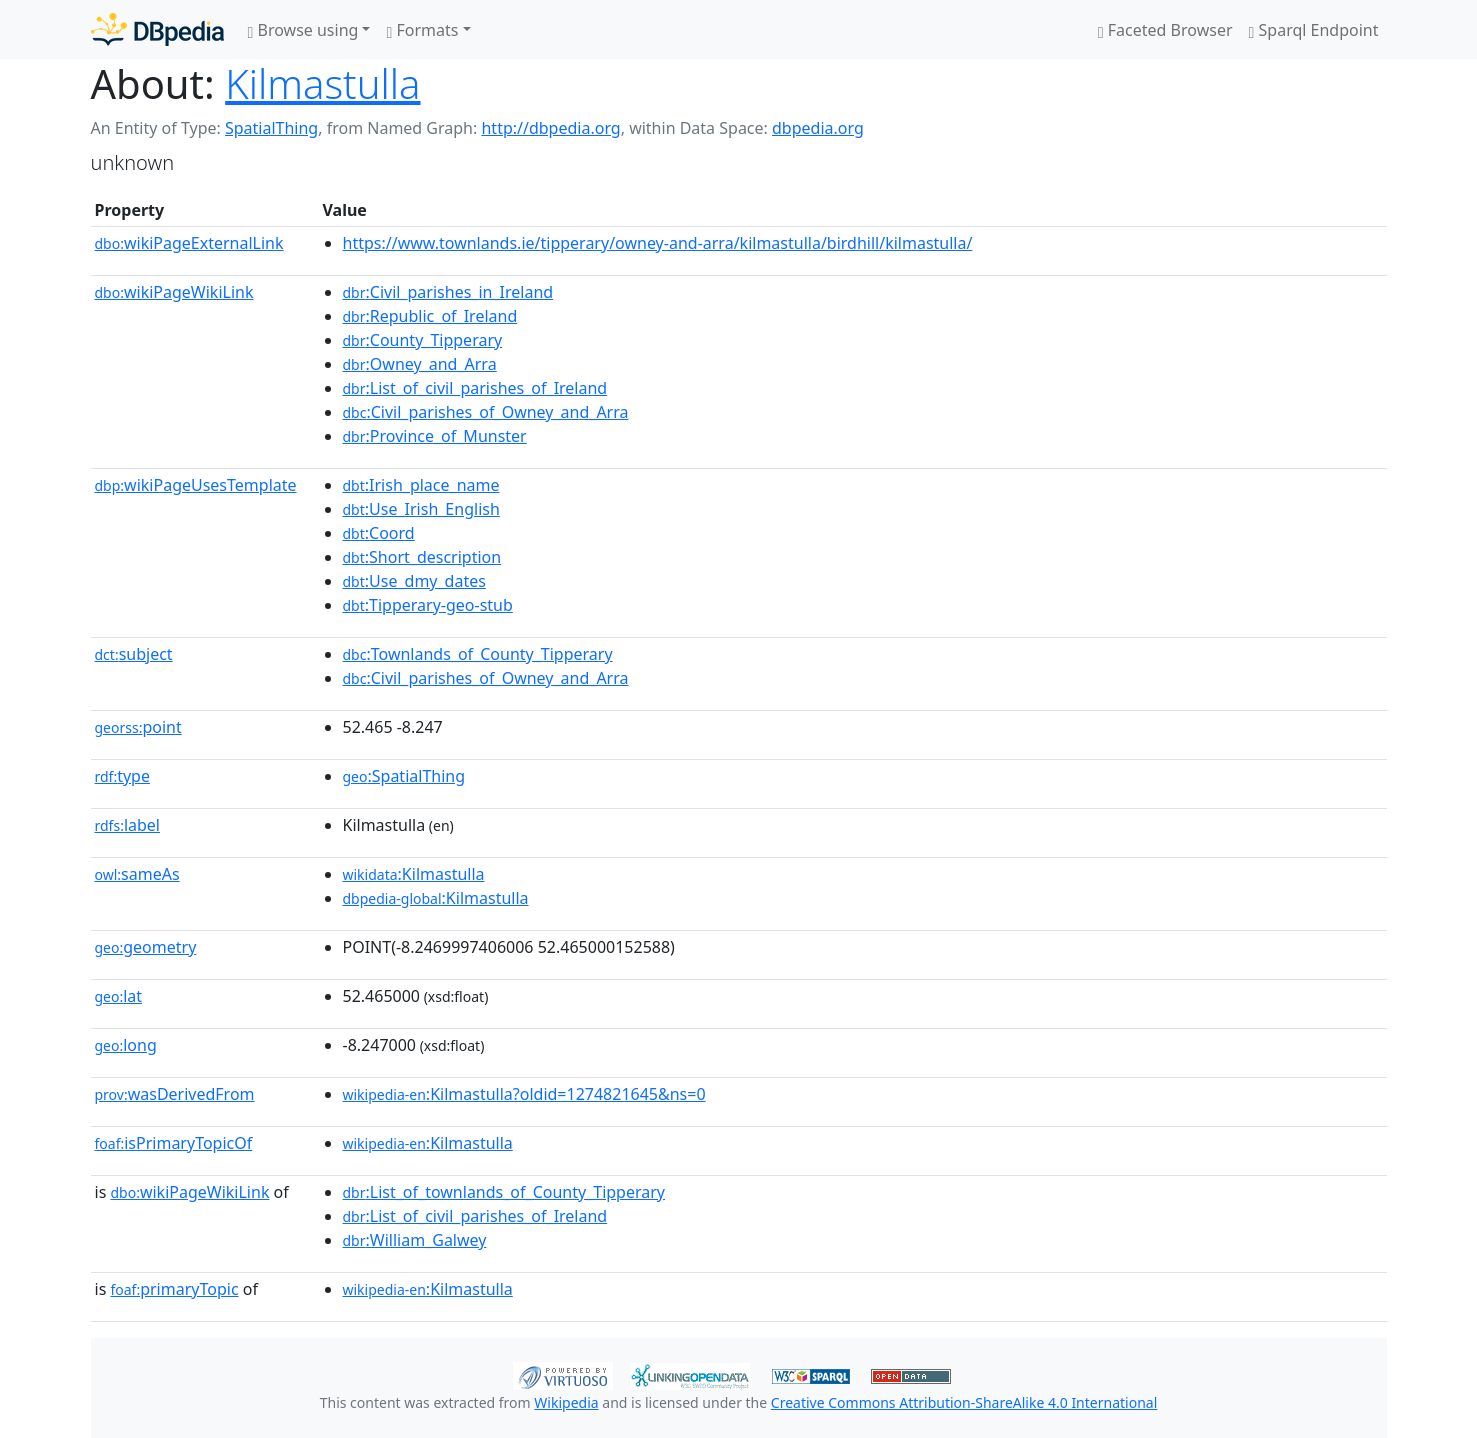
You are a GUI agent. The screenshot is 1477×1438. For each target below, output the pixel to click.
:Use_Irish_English (421, 509)
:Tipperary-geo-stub (428, 605)
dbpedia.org (818, 128)
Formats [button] (422, 30)
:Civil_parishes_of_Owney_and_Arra (486, 412)
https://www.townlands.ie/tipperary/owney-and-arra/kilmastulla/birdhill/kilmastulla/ (658, 243)
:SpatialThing (404, 776)
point (138, 727)
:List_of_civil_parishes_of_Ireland (475, 388)
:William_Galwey (415, 1240)
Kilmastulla (322, 83)
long (126, 1045)
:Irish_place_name (421, 485)
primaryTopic (174, 1289)
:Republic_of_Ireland (430, 316)
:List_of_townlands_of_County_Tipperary (504, 1192)
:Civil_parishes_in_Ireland (448, 292)
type (123, 776)
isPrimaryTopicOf (174, 1143)
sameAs (137, 874)
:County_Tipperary (423, 340)
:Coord (379, 533)
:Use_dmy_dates (414, 581)
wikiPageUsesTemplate (196, 485)
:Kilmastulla (414, 874)
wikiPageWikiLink (174, 292)
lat (119, 996)
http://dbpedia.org (550, 128)
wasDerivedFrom (175, 1094)
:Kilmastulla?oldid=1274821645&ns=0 (524, 1094)
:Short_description (422, 557)
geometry (146, 947)
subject (134, 654)
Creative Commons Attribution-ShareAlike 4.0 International (964, 1402)
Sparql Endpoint (1314, 30)
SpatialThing (271, 128)
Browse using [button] (303, 30)
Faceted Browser (1165, 30)
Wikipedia (566, 1402)
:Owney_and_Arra (420, 364)
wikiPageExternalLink (189, 243)
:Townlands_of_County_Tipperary (478, 654)
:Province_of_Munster (435, 436)
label (128, 825)
